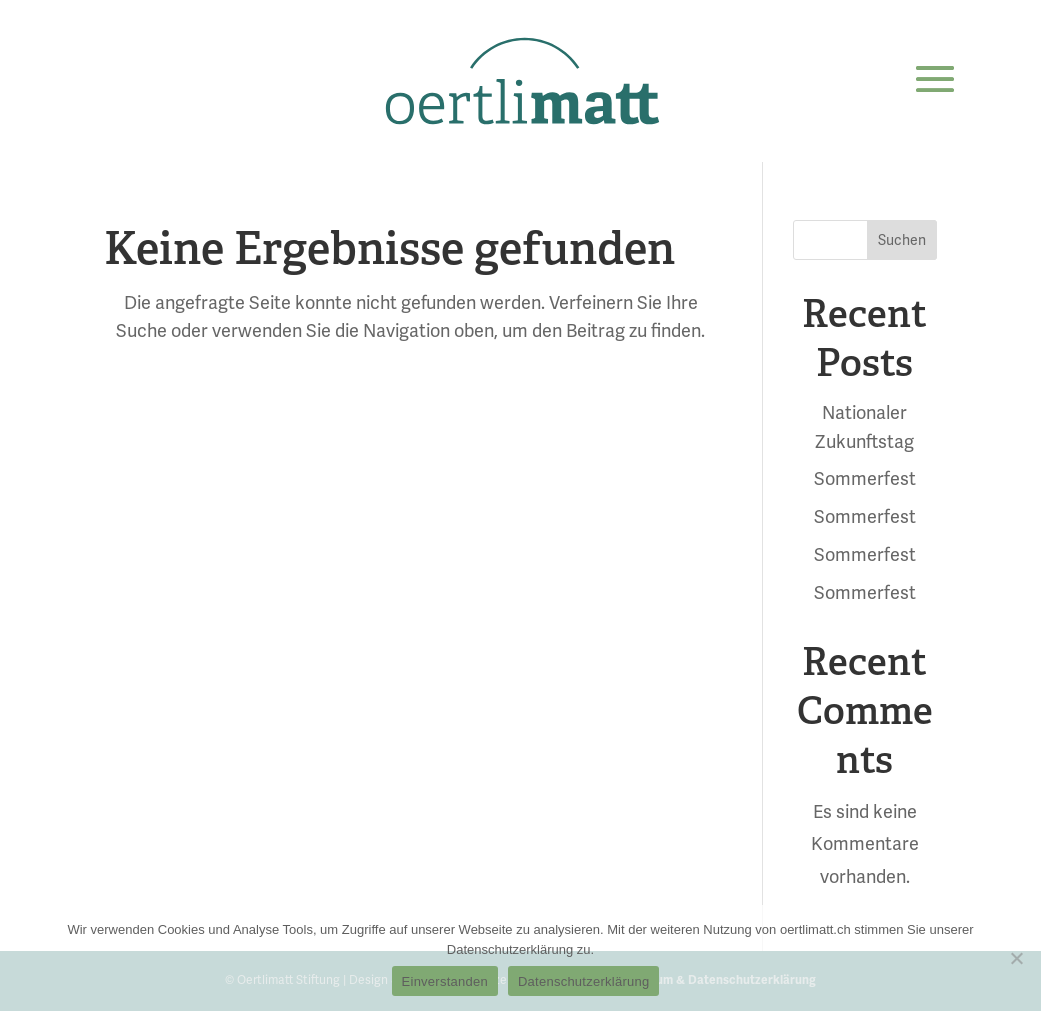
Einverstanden (445, 981)
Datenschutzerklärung (583, 981)
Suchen (902, 240)
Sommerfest (865, 478)
